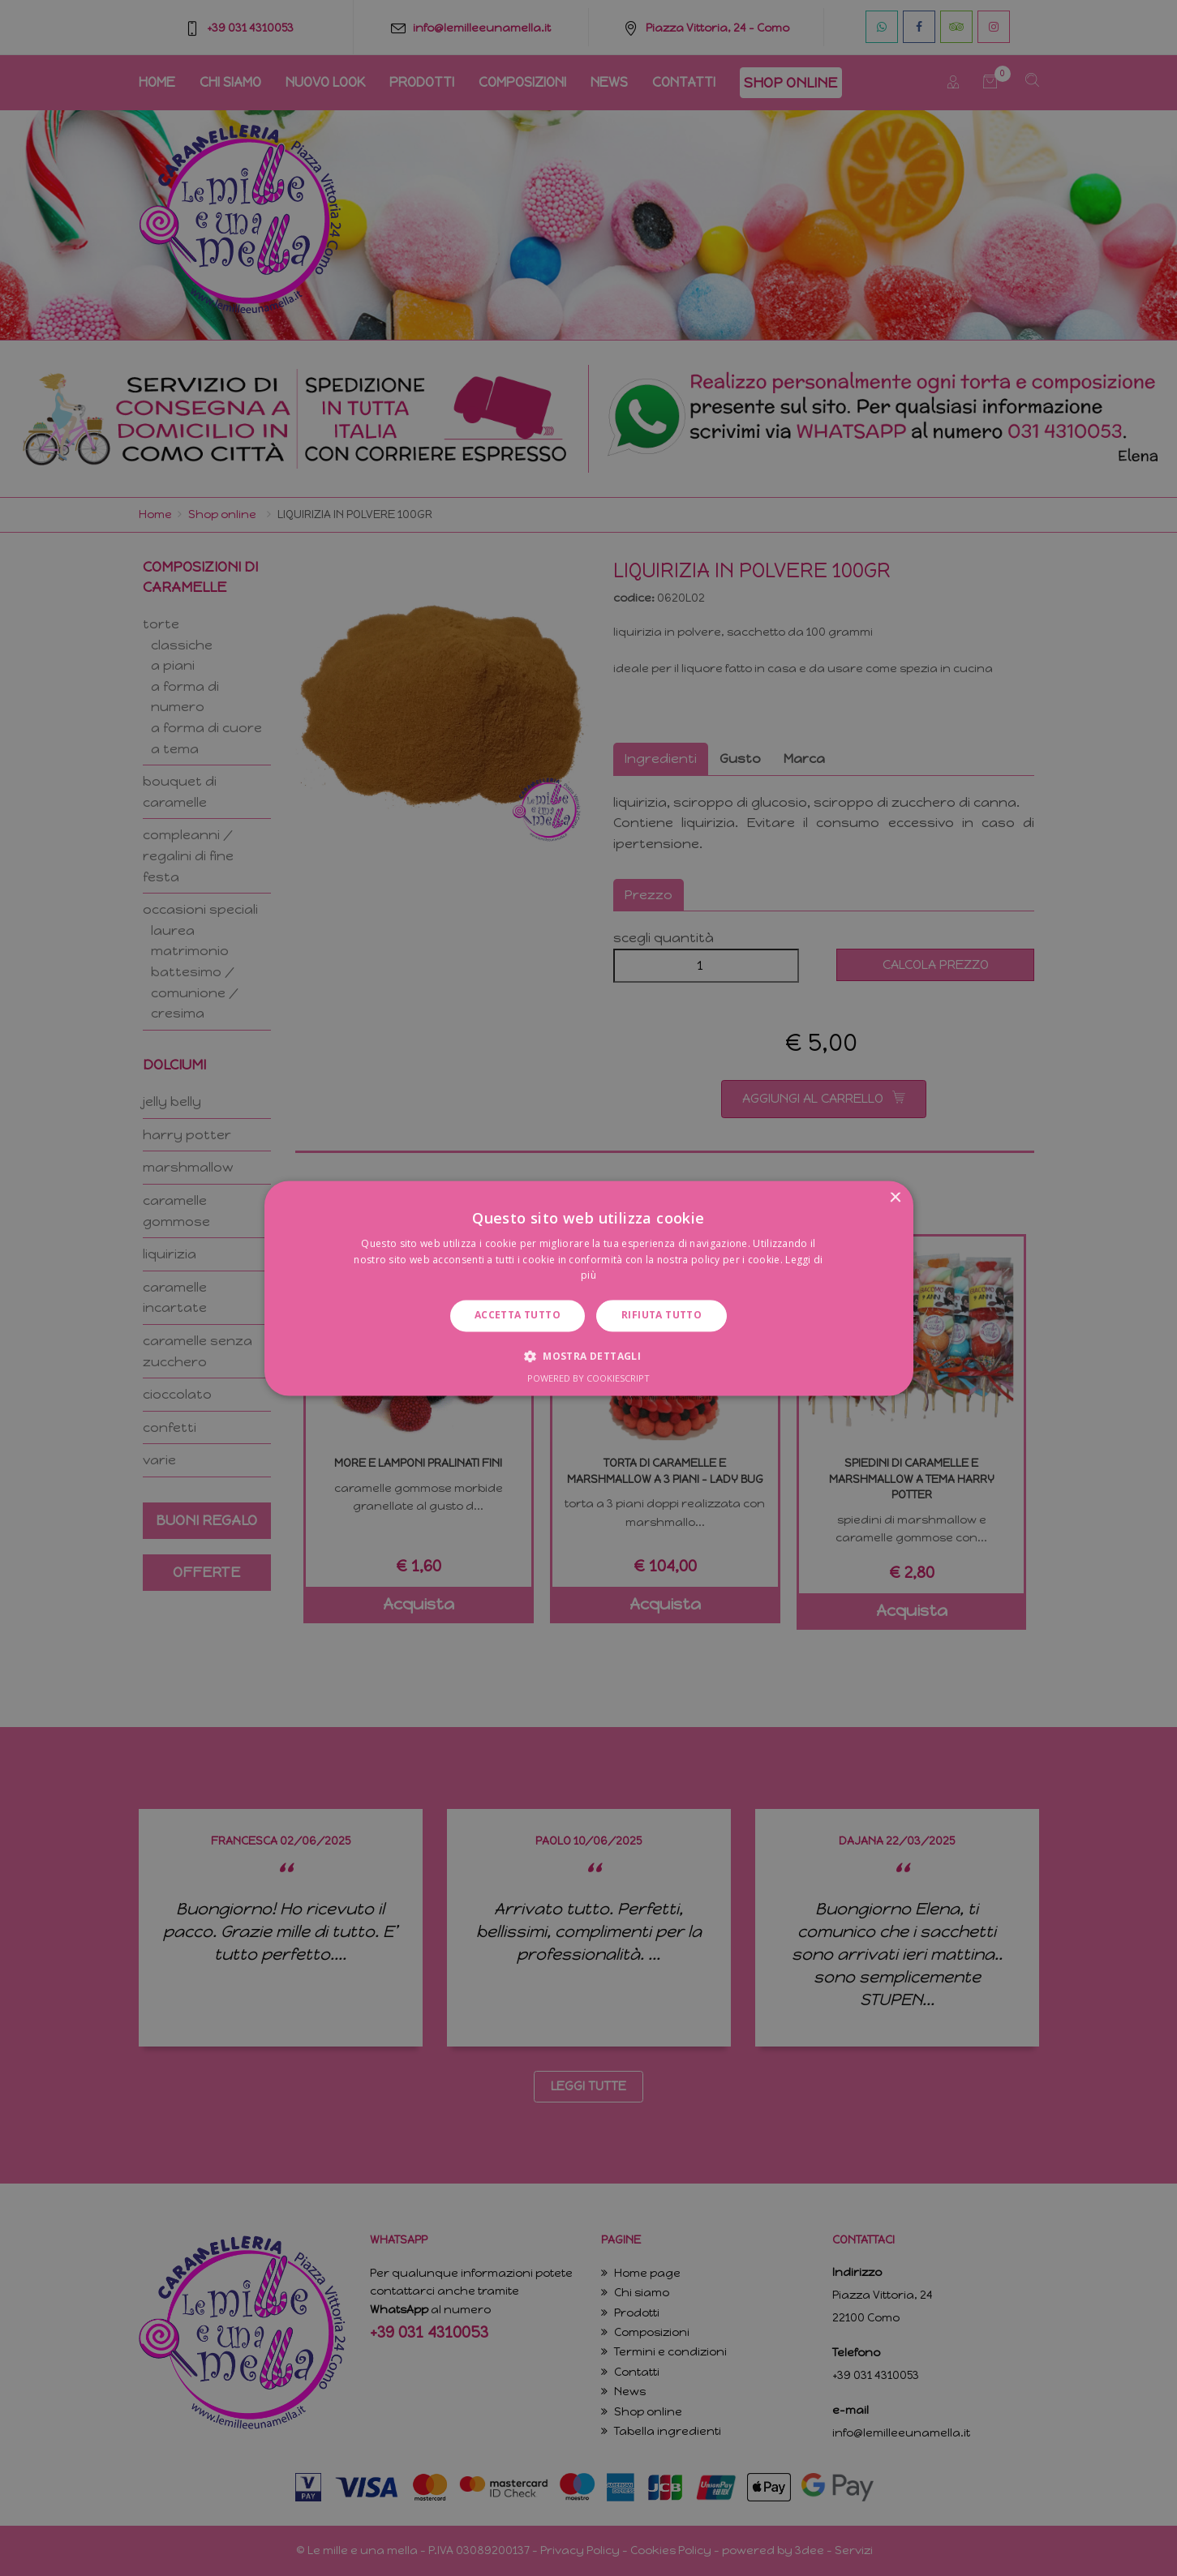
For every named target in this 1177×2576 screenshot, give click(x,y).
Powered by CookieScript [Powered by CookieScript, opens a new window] (588, 1378)
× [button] (895, 1198)
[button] (588, 1356)
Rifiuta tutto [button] (661, 1315)
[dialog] (588, 1288)
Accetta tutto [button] (518, 1315)
